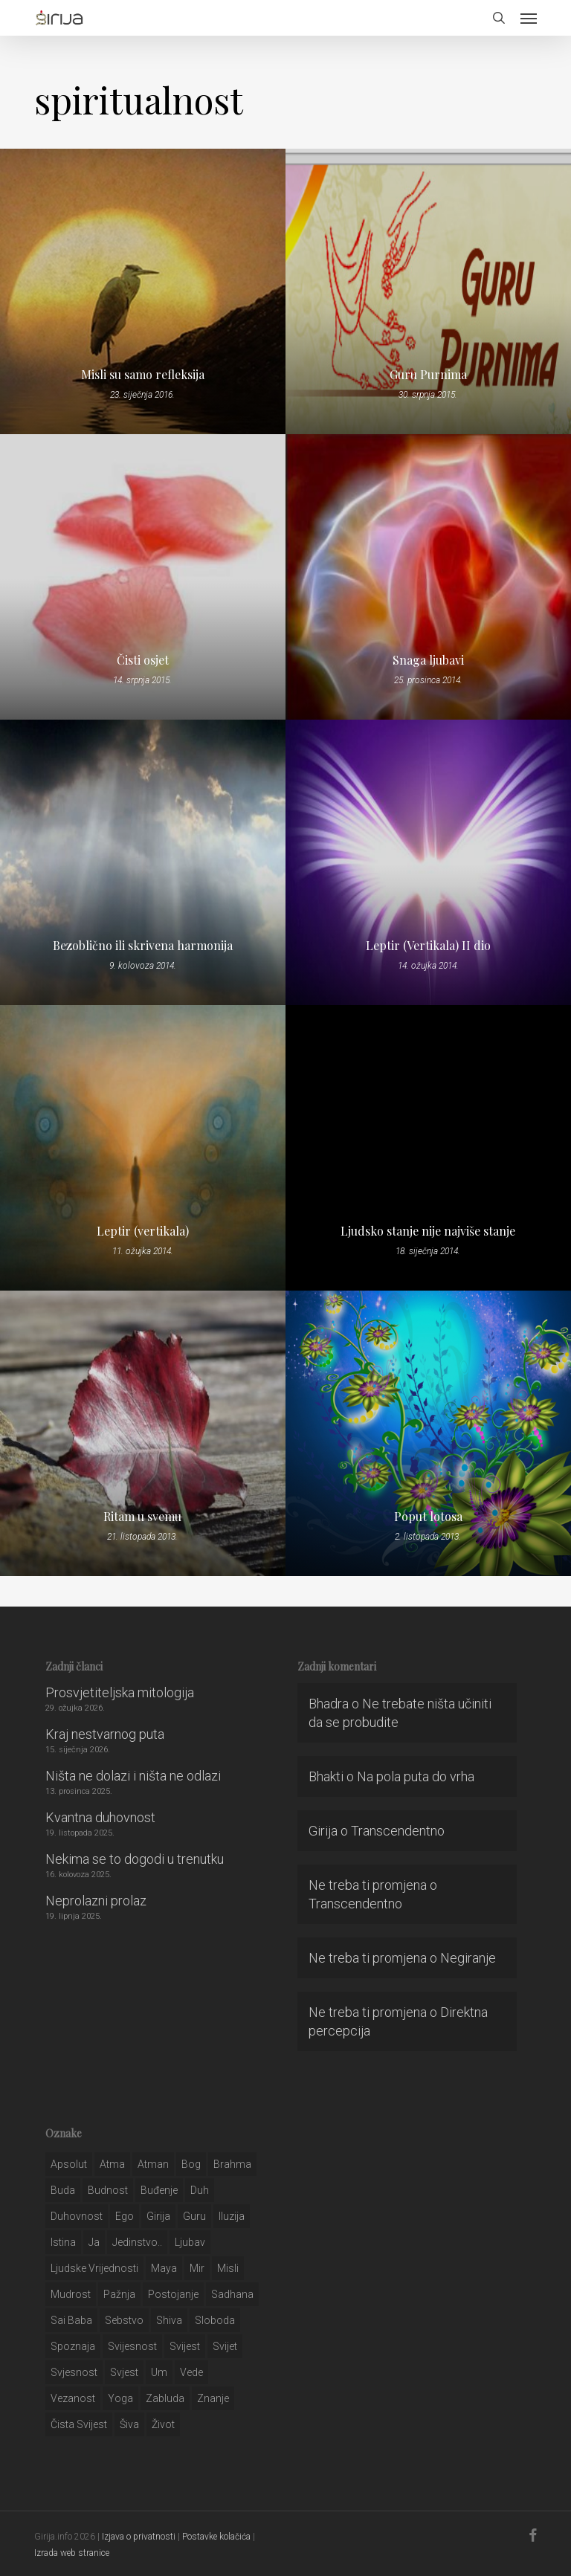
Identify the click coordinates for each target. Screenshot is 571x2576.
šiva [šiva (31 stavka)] (129, 2424)
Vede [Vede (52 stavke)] (191, 2372)
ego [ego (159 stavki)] (124, 2216)
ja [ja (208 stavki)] (94, 2242)
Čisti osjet (143, 660)
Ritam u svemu (142, 1516)
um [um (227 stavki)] (159, 2372)
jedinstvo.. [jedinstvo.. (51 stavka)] (137, 2242)
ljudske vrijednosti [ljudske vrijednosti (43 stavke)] (94, 2268)
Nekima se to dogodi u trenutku (134, 1859)
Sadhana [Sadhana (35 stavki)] (232, 2294)
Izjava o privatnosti (138, 2536)
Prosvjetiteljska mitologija (119, 1692)
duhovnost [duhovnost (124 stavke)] (77, 2216)
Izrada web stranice (71, 2553)
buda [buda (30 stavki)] (63, 2190)
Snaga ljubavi (428, 660)
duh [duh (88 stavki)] (199, 2190)
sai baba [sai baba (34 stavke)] (71, 2320)
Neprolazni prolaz (95, 1900)
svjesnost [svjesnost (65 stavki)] (74, 2372)
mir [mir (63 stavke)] (197, 2268)
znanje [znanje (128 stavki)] (213, 2398)
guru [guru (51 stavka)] (194, 2216)
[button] (528, 17)
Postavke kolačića (216, 2536)
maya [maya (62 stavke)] (164, 2268)
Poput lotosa (428, 1516)
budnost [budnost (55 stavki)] (108, 2190)
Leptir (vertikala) (143, 1231)
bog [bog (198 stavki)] (191, 2164)
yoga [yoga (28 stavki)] (120, 2398)
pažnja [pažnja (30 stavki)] (119, 2294)
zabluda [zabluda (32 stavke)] (165, 2398)
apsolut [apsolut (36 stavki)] (69, 2164)
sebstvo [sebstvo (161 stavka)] (124, 2320)
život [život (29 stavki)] (163, 2424)
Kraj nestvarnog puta (104, 1734)
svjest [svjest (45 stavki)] (124, 2372)
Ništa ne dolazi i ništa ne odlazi (133, 1775)
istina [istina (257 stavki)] (63, 2242)
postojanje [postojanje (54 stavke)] (173, 2294)
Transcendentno (398, 1831)
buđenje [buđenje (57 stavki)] (159, 2190)
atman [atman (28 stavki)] (153, 2164)
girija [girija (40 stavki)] (158, 2216)
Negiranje (468, 1958)
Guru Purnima (428, 374)
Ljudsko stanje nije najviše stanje (428, 1231)
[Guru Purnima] (428, 291)
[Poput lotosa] (428, 1433)
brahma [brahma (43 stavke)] (232, 2164)
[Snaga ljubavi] (428, 577)
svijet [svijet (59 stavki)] (225, 2346)
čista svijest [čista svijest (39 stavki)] (79, 2424)
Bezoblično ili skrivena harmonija (143, 945)
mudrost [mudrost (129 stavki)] (71, 2294)
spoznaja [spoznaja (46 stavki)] (73, 2346)
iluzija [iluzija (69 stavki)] (232, 2216)
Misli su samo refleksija (142, 374)
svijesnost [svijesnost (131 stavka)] (132, 2346)
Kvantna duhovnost (100, 1817)
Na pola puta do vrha (415, 1776)
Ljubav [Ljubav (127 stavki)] (190, 2242)
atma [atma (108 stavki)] (112, 2164)
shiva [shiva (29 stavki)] (169, 2320)
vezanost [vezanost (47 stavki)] (73, 2398)
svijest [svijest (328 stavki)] (185, 2346)
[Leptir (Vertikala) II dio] (428, 862)
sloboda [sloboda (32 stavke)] (215, 2320)
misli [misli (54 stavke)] (228, 2268)
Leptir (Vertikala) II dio (428, 945)
